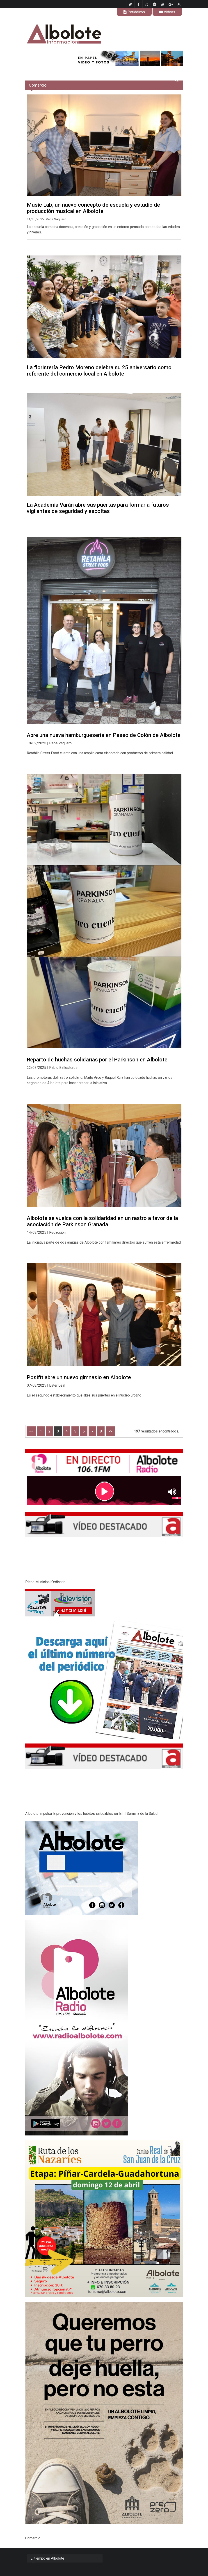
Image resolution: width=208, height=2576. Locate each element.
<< (31, 1431)
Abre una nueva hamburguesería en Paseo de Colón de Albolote (104, 735)
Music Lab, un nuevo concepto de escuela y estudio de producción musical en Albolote (93, 208)
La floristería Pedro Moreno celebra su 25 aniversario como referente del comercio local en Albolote (99, 370)
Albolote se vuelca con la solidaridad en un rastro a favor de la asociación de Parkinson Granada (102, 1221)
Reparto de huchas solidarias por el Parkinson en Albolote (97, 1059)
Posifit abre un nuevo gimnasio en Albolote (79, 1377)
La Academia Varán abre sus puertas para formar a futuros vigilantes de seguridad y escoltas (98, 508)
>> (110, 1431)
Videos (167, 12)
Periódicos (134, 12)
